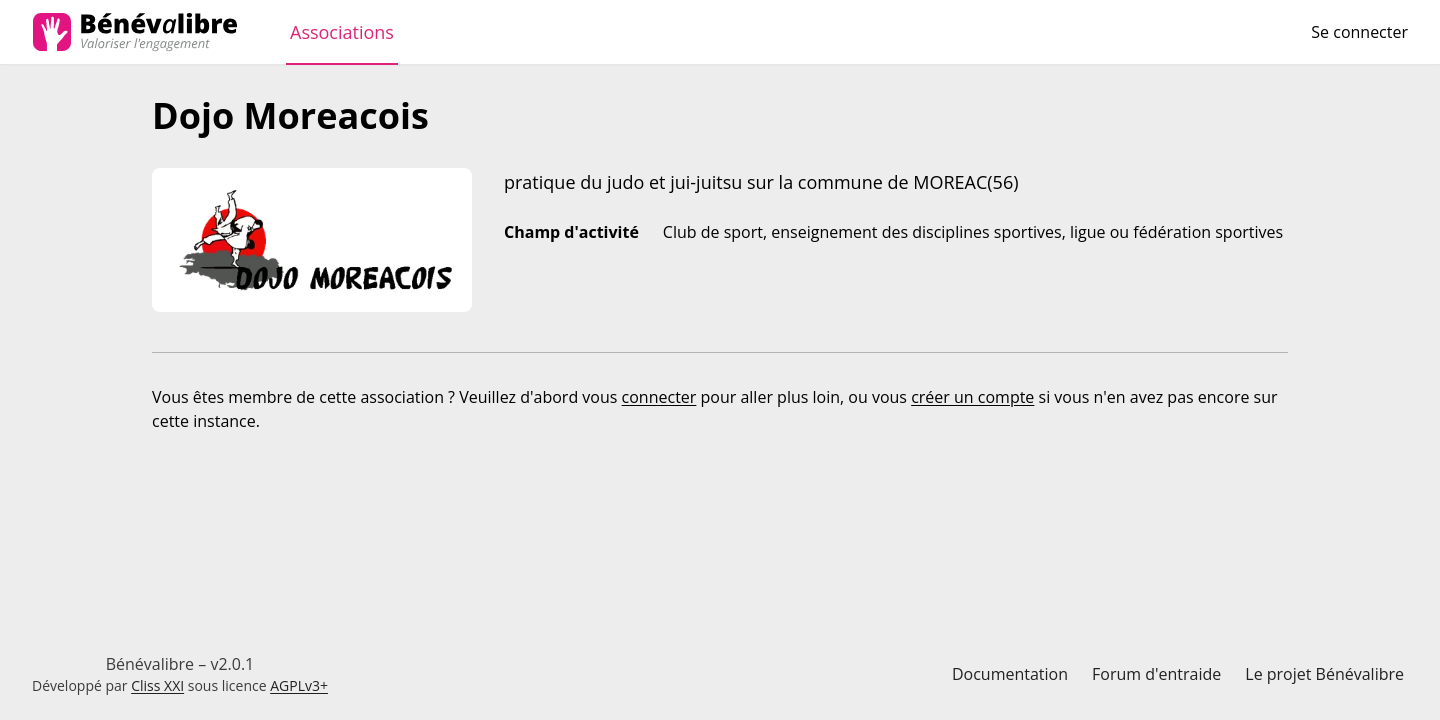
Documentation (1010, 674)
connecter (659, 397)
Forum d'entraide (1156, 674)
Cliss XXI (157, 685)
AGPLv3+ (299, 685)
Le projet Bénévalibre (1324, 674)
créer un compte (972, 397)
